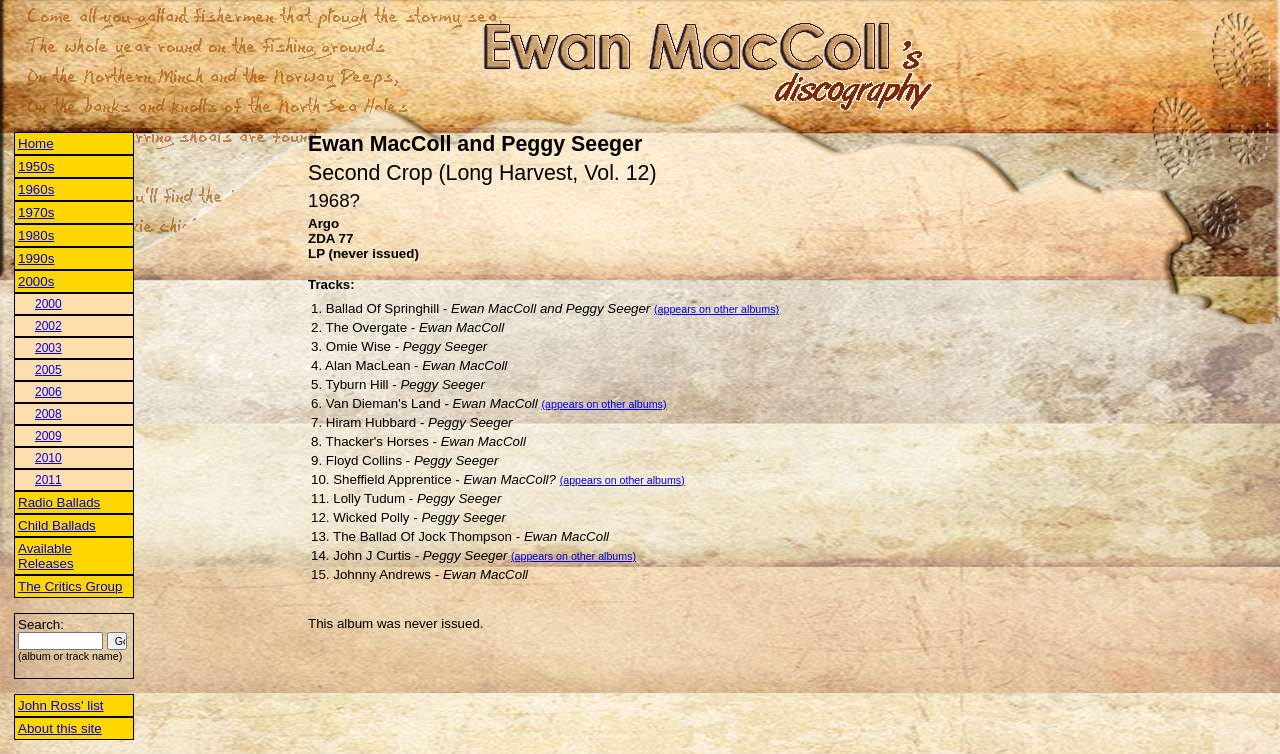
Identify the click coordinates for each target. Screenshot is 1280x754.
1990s (36, 258)
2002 (48, 326)
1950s (36, 166)
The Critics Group (70, 586)
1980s (36, 235)
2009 (48, 436)
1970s (36, 212)
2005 (48, 370)
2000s (36, 281)
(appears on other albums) (716, 309)
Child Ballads (57, 525)
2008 (48, 414)
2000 (48, 304)
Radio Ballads (59, 502)
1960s (36, 189)
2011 (48, 480)
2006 (48, 392)
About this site (60, 728)
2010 (48, 458)
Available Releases (46, 556)
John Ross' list (61, 705)
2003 (48, 348)
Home (36, 143)
